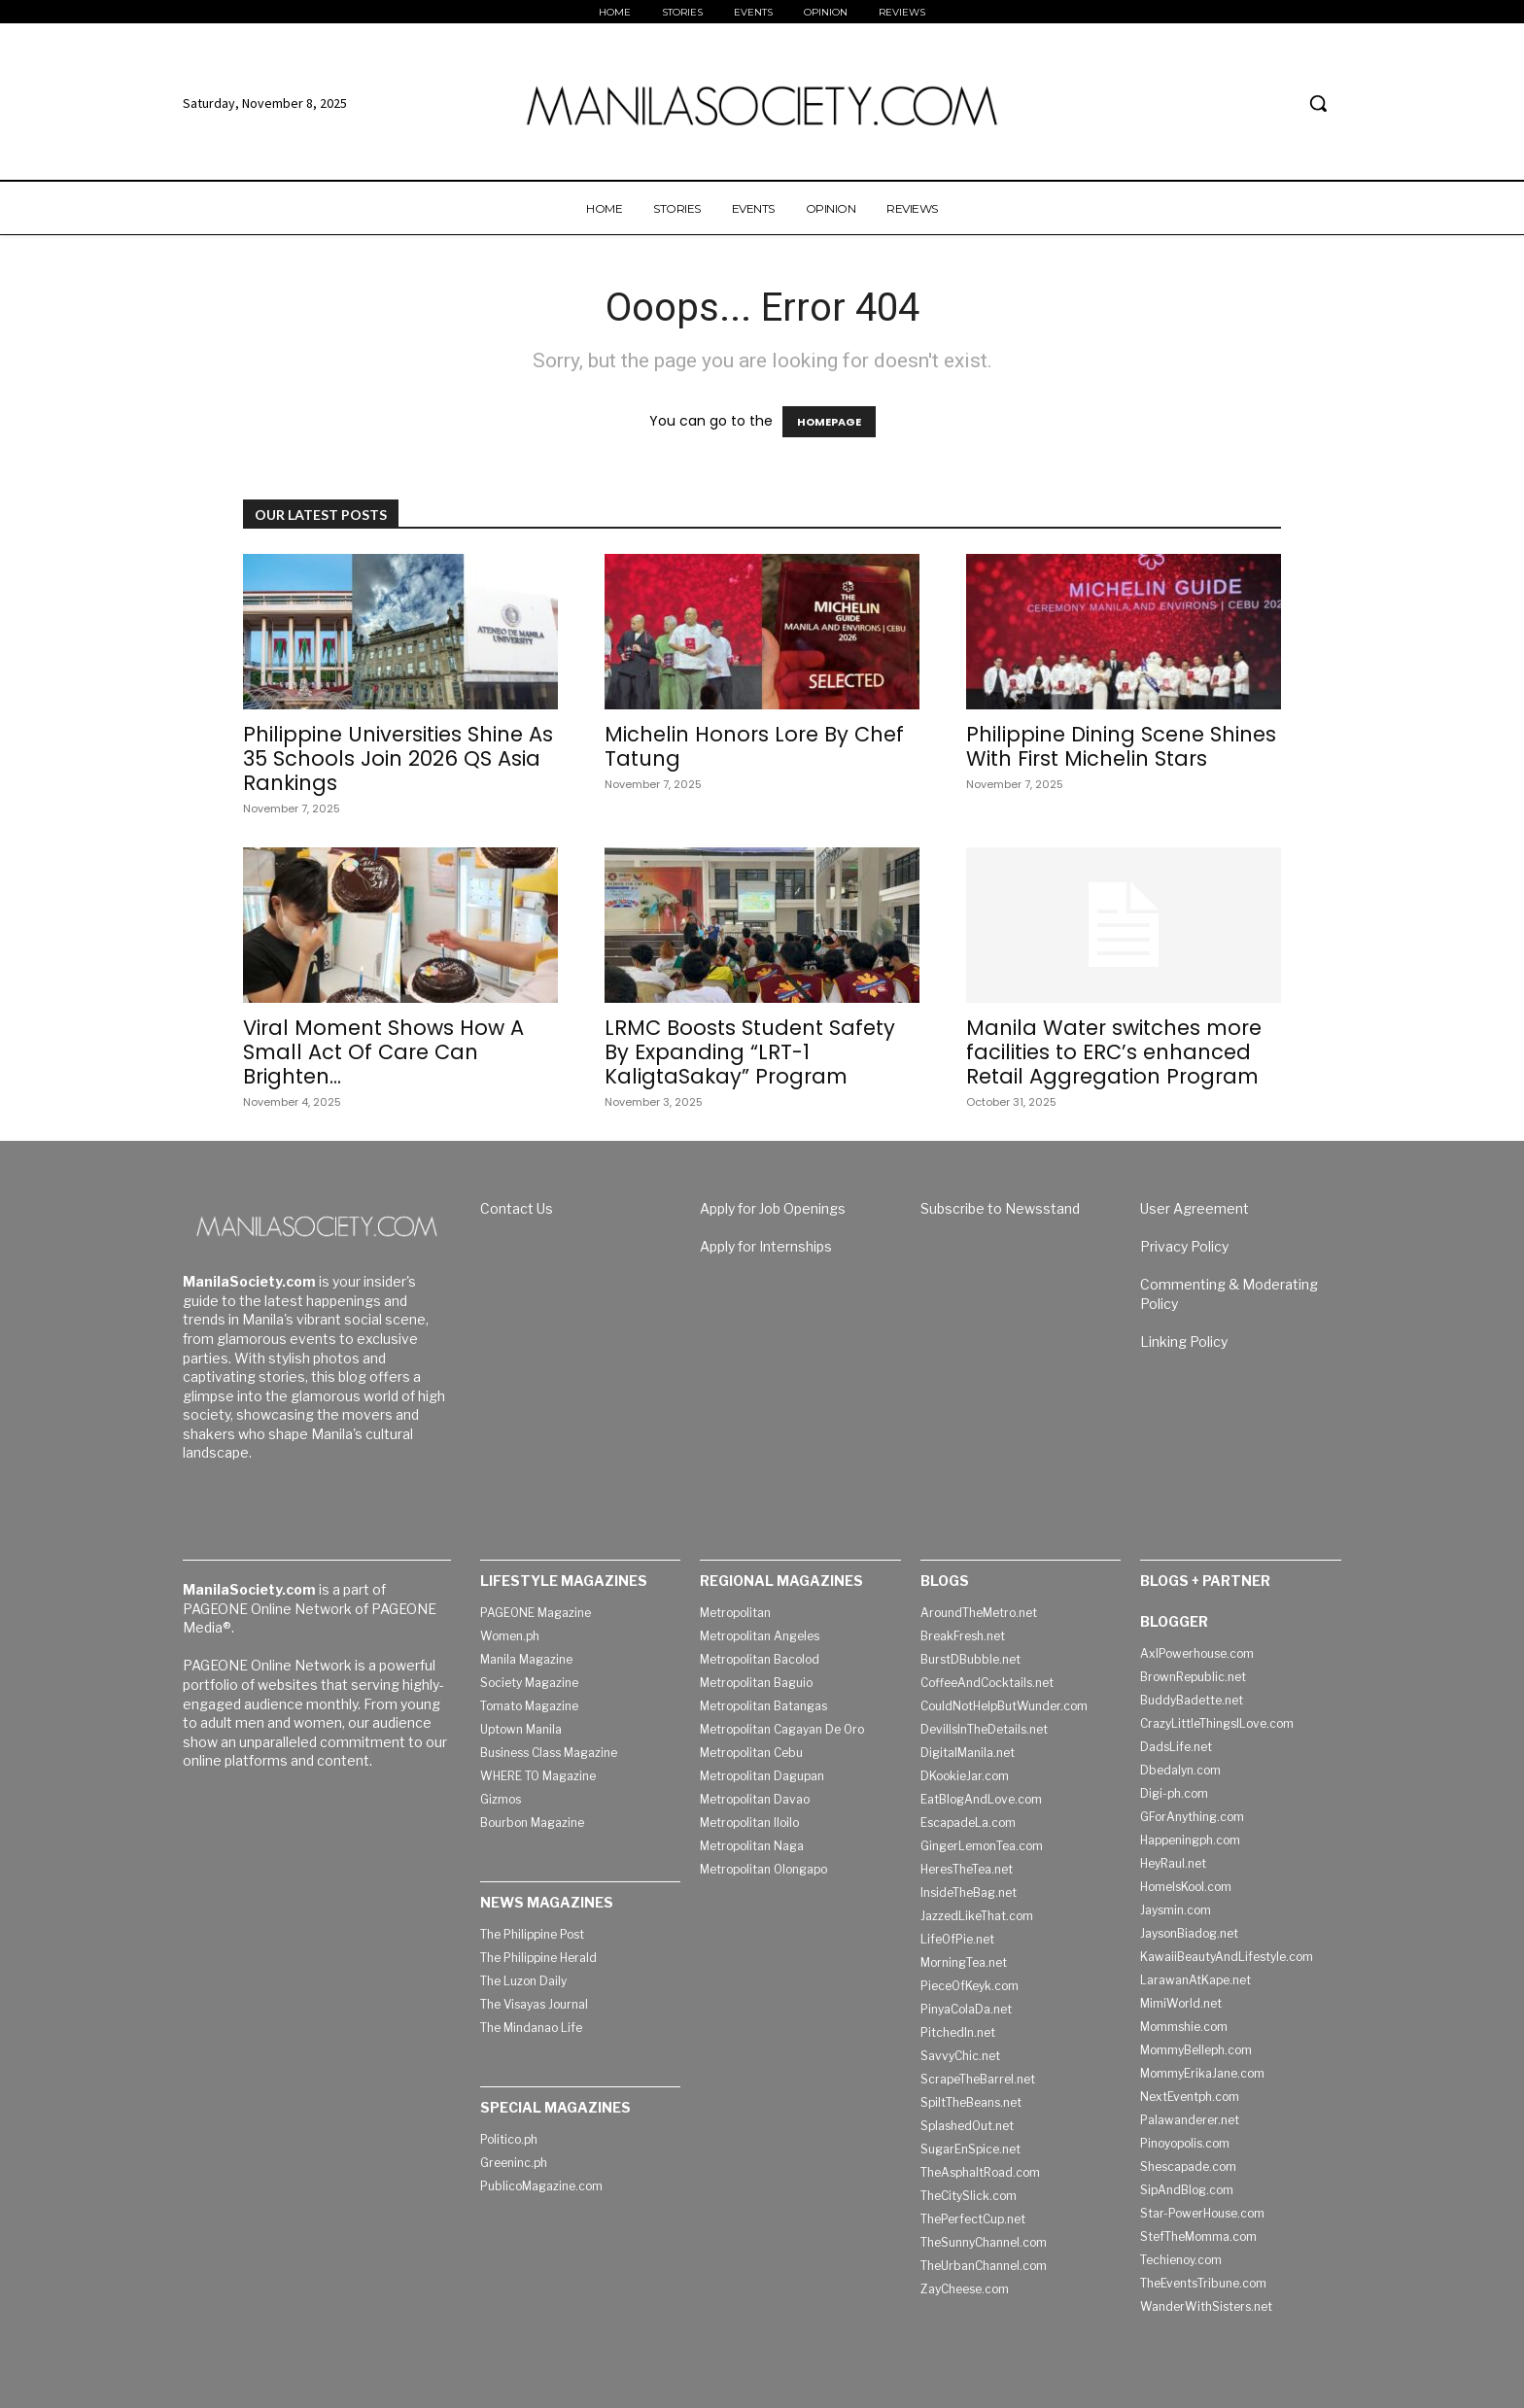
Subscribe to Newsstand (1000, 1208)
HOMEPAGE (829, 422)
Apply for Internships (766, 1246)
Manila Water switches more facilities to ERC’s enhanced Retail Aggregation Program (1114, 1052)
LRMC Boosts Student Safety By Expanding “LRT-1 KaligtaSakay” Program (750, 1052)
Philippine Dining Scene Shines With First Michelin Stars (1121, 746)
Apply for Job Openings (773, 1208)
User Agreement (1194, 1208)
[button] (1318, 103)
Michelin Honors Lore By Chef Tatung (754, 746)
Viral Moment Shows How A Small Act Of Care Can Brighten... (383, 1052)
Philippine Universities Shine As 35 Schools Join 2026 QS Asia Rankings (398, 758)
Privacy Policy (1184, 1246)
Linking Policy (1184, 1341)
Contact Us (516, 1208)
